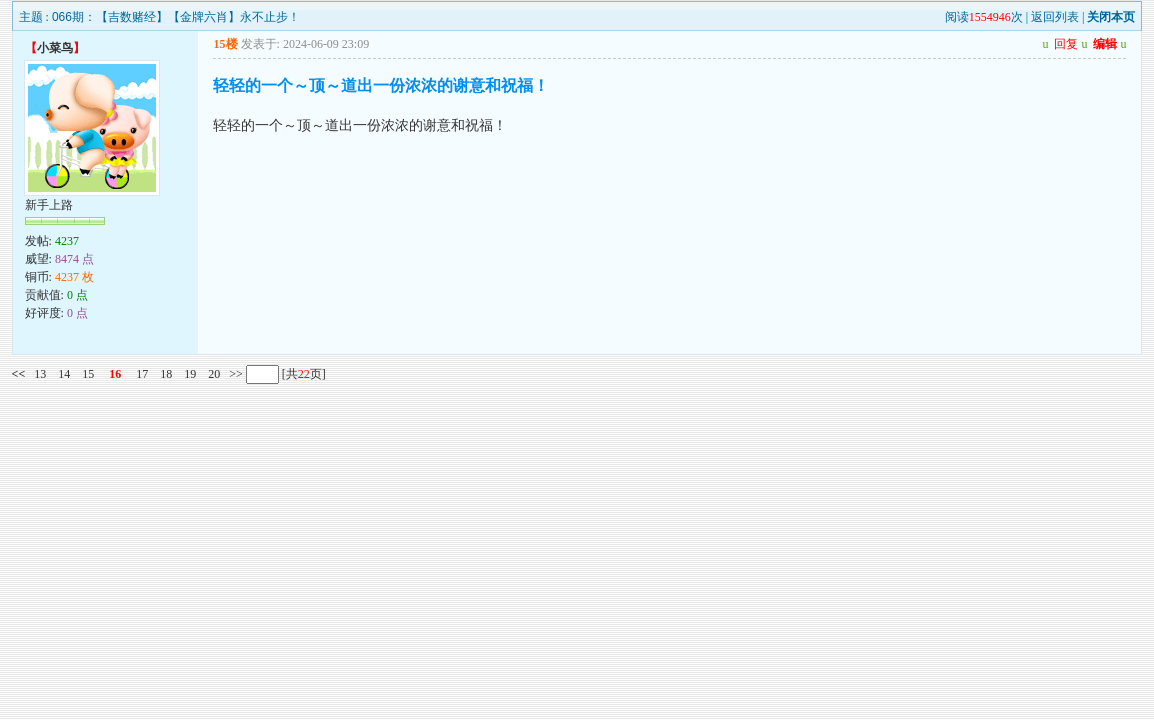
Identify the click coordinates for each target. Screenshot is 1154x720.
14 (64, 374)
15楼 (226, 44)
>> (234, 374)
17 (142, 374)
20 (214, 374)
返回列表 (1055, 17)
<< (19, 374)
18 (166, 374)
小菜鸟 (55, 48)
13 (40, 374)
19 (190, 374)
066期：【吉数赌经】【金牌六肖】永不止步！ (176, 17)
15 (88, 374)
